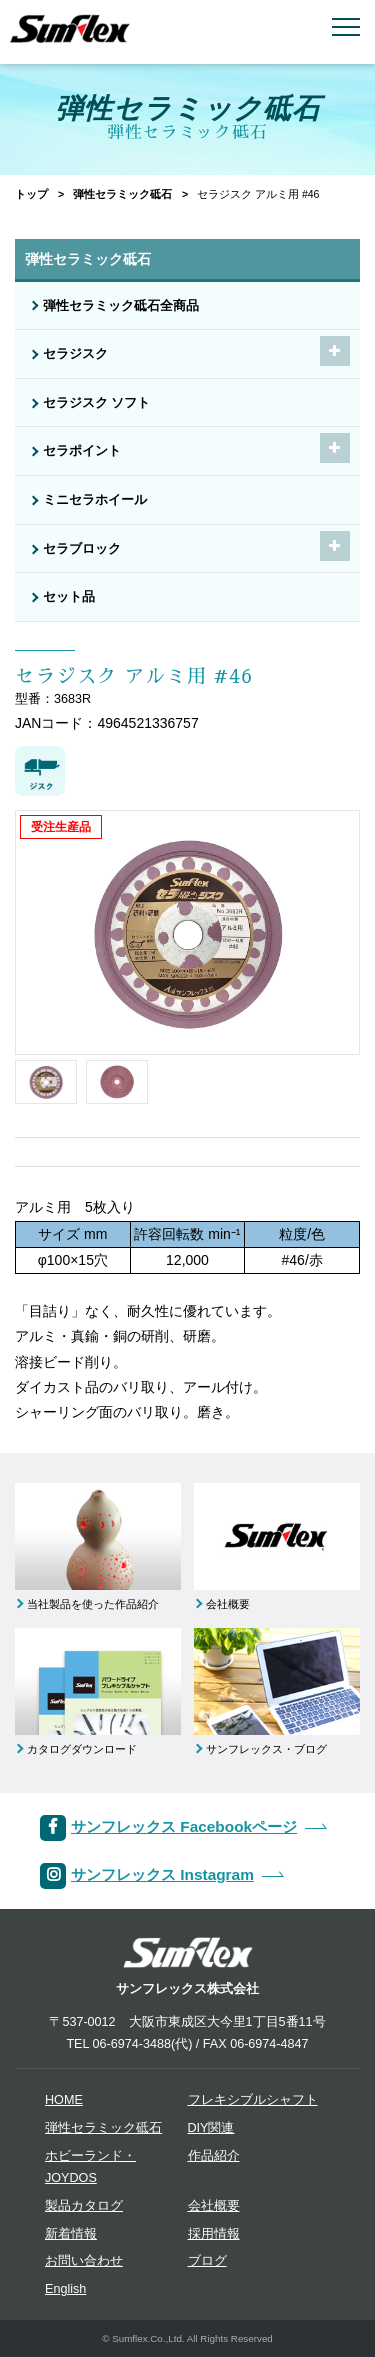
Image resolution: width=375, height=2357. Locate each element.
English (65, 2289)
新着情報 (71, 2234)
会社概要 (214, 2206)
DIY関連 (211, 2128)
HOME (64, 2100)
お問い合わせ (84, 2261)
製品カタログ (84, 2206)
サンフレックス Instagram (162, 1874)
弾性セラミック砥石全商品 (121, 306)
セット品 (69, 597)
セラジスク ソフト (97, 403)
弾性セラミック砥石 (122, 194)
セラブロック (82, 549)
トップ (31, 194)
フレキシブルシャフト (253, 2100)
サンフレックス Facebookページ (184, 1826)
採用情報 (214, 2234)
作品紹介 (214, 2156)
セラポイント (82, 451)
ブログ (207, 2261)
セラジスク (75, 354)
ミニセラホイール (95, 500)
